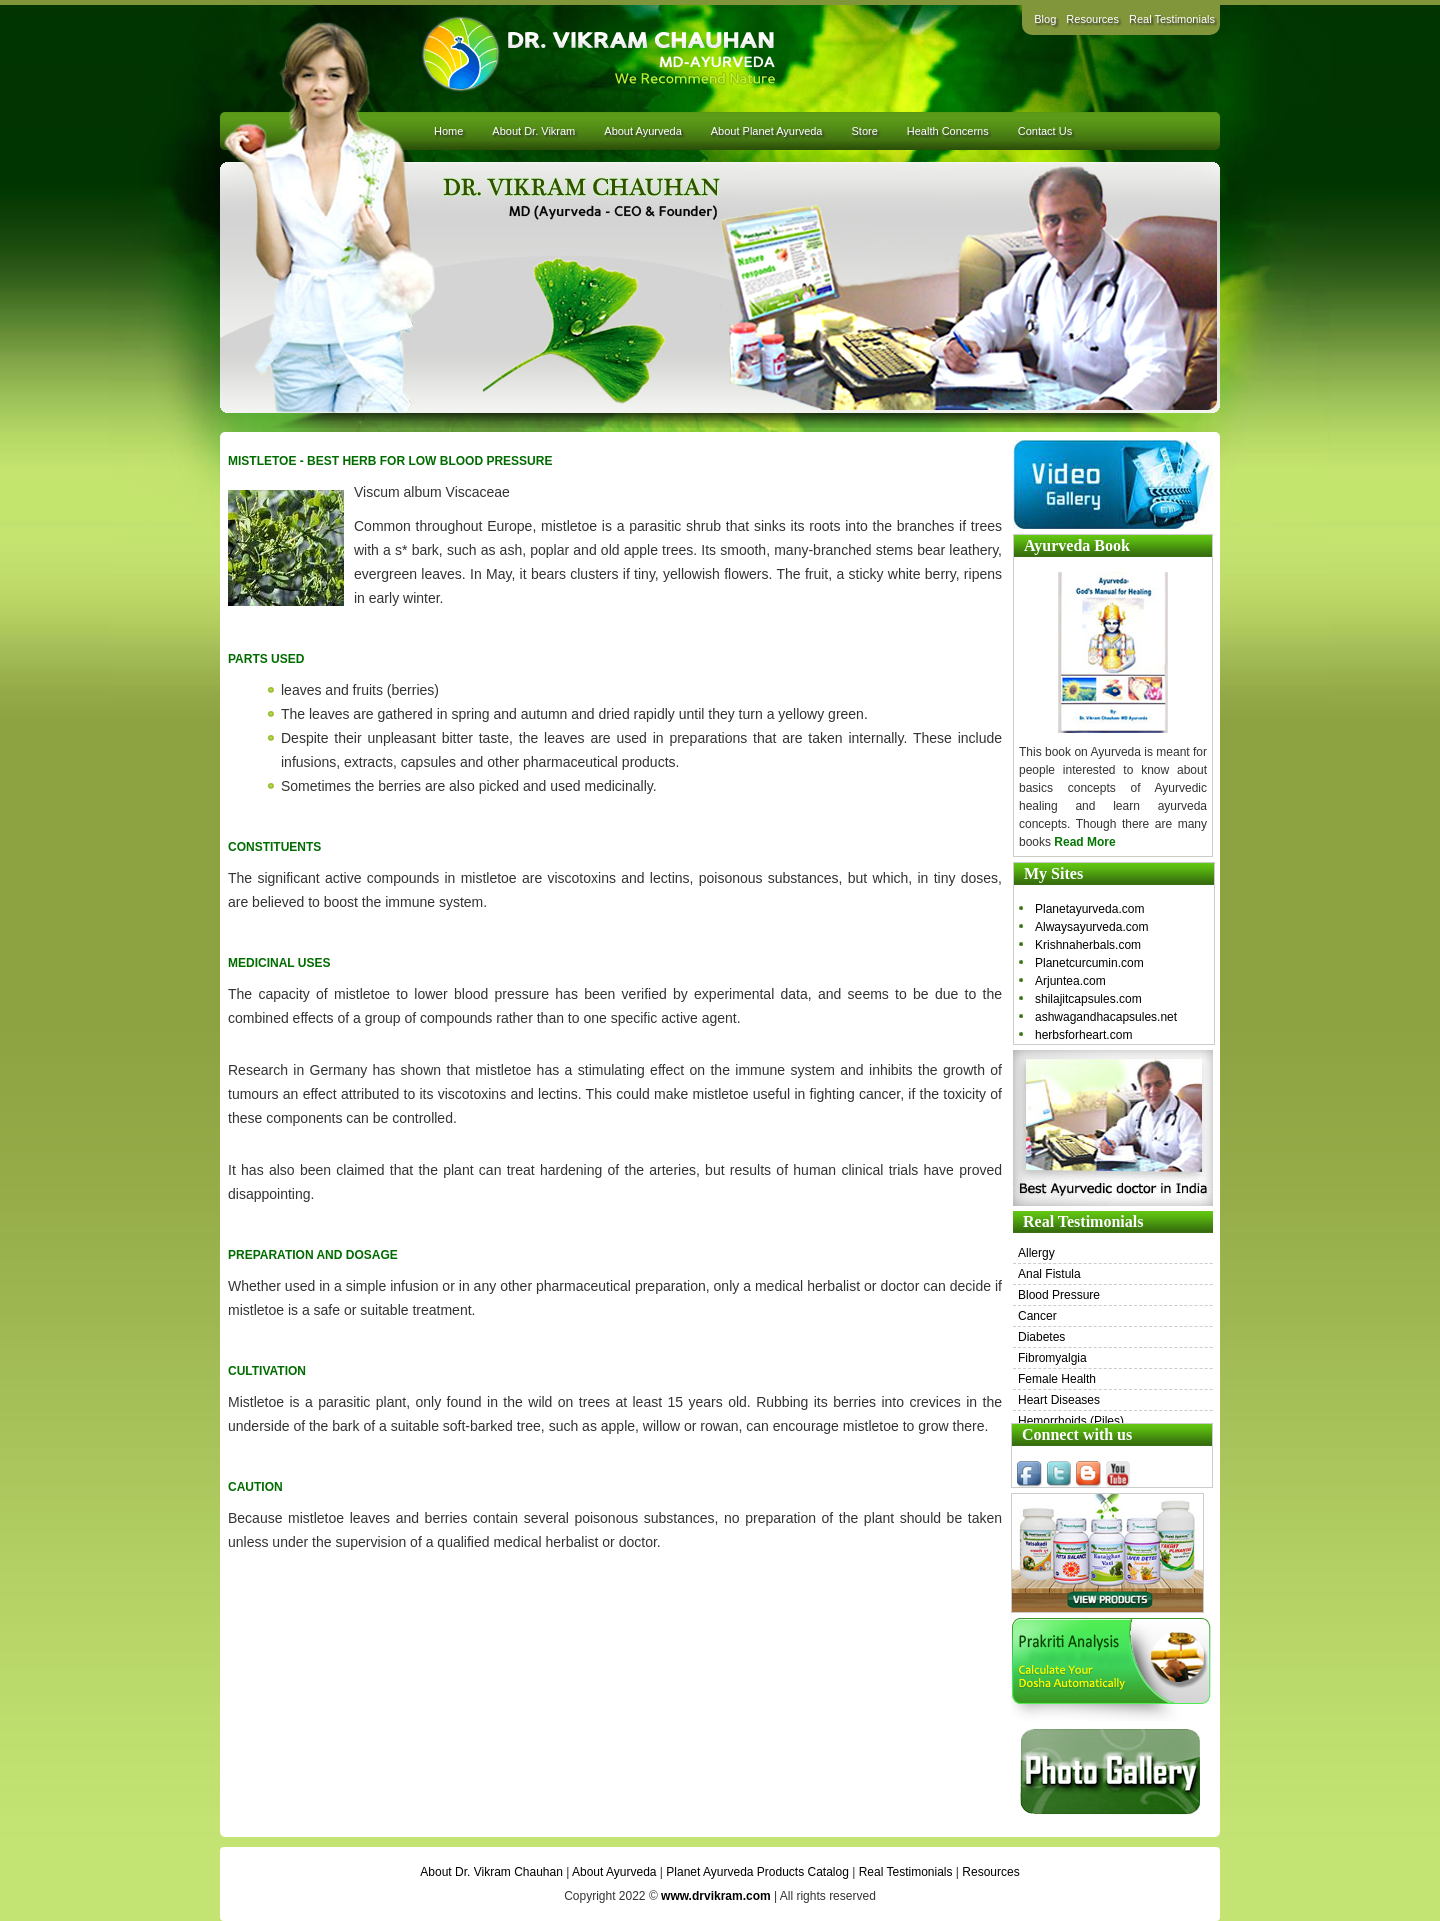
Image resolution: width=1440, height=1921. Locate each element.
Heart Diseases (1059, 1400)
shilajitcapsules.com (1088, 999)
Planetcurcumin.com (1089, 963)
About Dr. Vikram (533, 131)
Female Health (1057, 1379)
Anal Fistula (1049, 1274)
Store (864, 131)
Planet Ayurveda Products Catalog (757, 1872)
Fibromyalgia (1052, 1358)
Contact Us (1045, 131)
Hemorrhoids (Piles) (1071, 1421)
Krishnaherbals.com (1088, 945)
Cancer (1037, 1316)
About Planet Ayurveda (767, 131)
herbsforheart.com (1083, 1035)
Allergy (1036, 1253)
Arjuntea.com (1070, 981)
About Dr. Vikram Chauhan (491, 1872)
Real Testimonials (1172, 19)
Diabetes (1041, 1337)
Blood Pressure (1059, 1295)
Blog (1045, 19)
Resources (1092, 19)
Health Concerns (948, 131)
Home (448, 131)
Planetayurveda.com (1089, 909)
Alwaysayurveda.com (1091, 927)
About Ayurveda (642, 131)
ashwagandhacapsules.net (1106, 1017)
